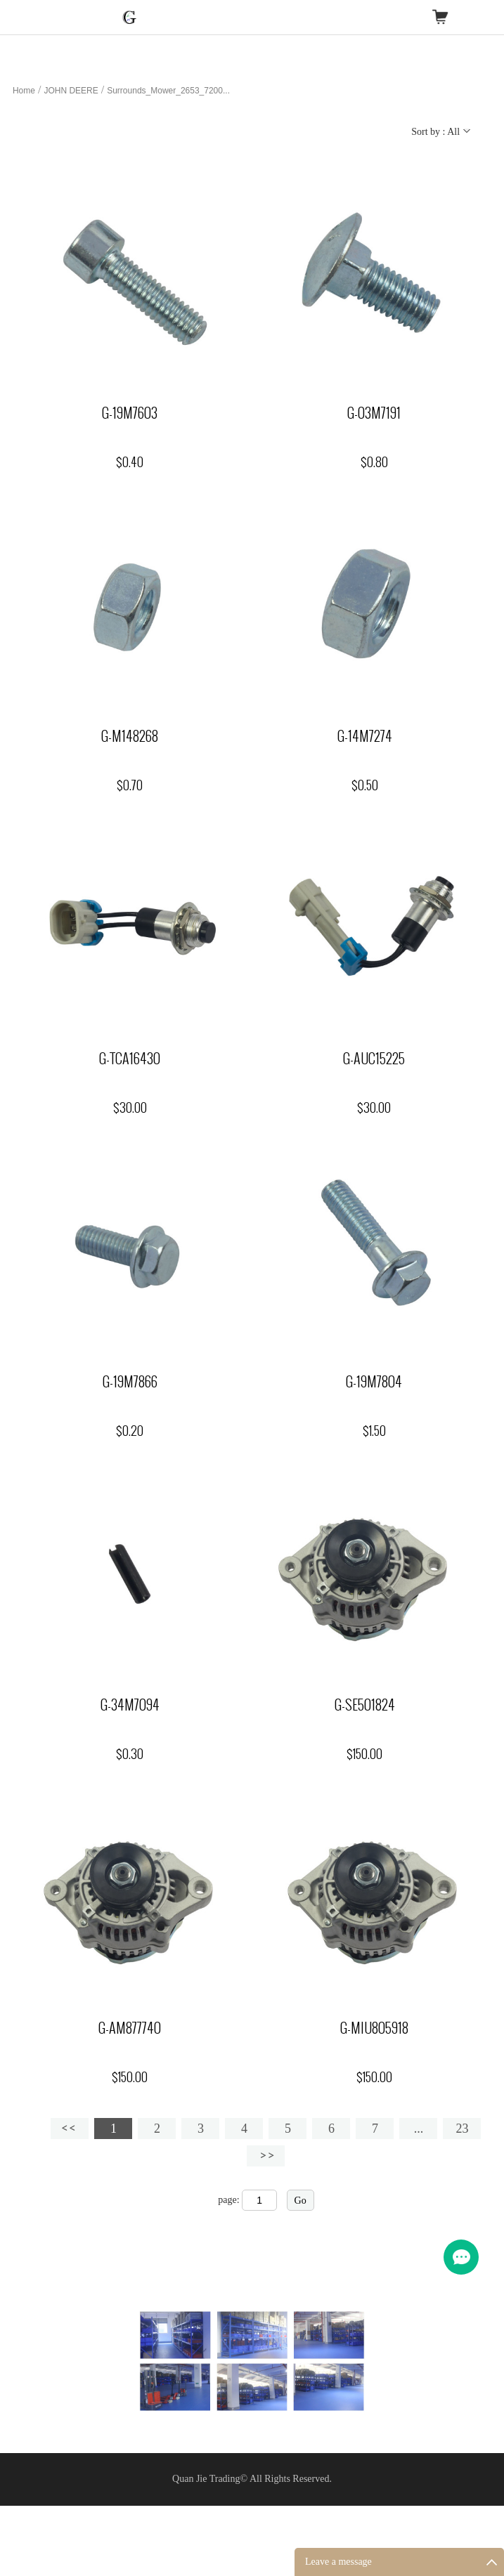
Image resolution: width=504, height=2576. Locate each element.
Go (300, 2200)
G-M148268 (129, 736)
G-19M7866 (130, 1382)
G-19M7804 (374, 1382)
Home (24, 91)
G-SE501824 (365, 1705)
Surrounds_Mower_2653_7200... (168, 91)
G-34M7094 (130, 1705)
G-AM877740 (129, 2028)
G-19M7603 (129, 413)
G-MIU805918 (374, 2028)
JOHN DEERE (71, 91)
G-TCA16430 (129, 1058)
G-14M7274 (364, 736)
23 (461, 2128)
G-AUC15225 (374, 1058)
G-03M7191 (374, 413)
